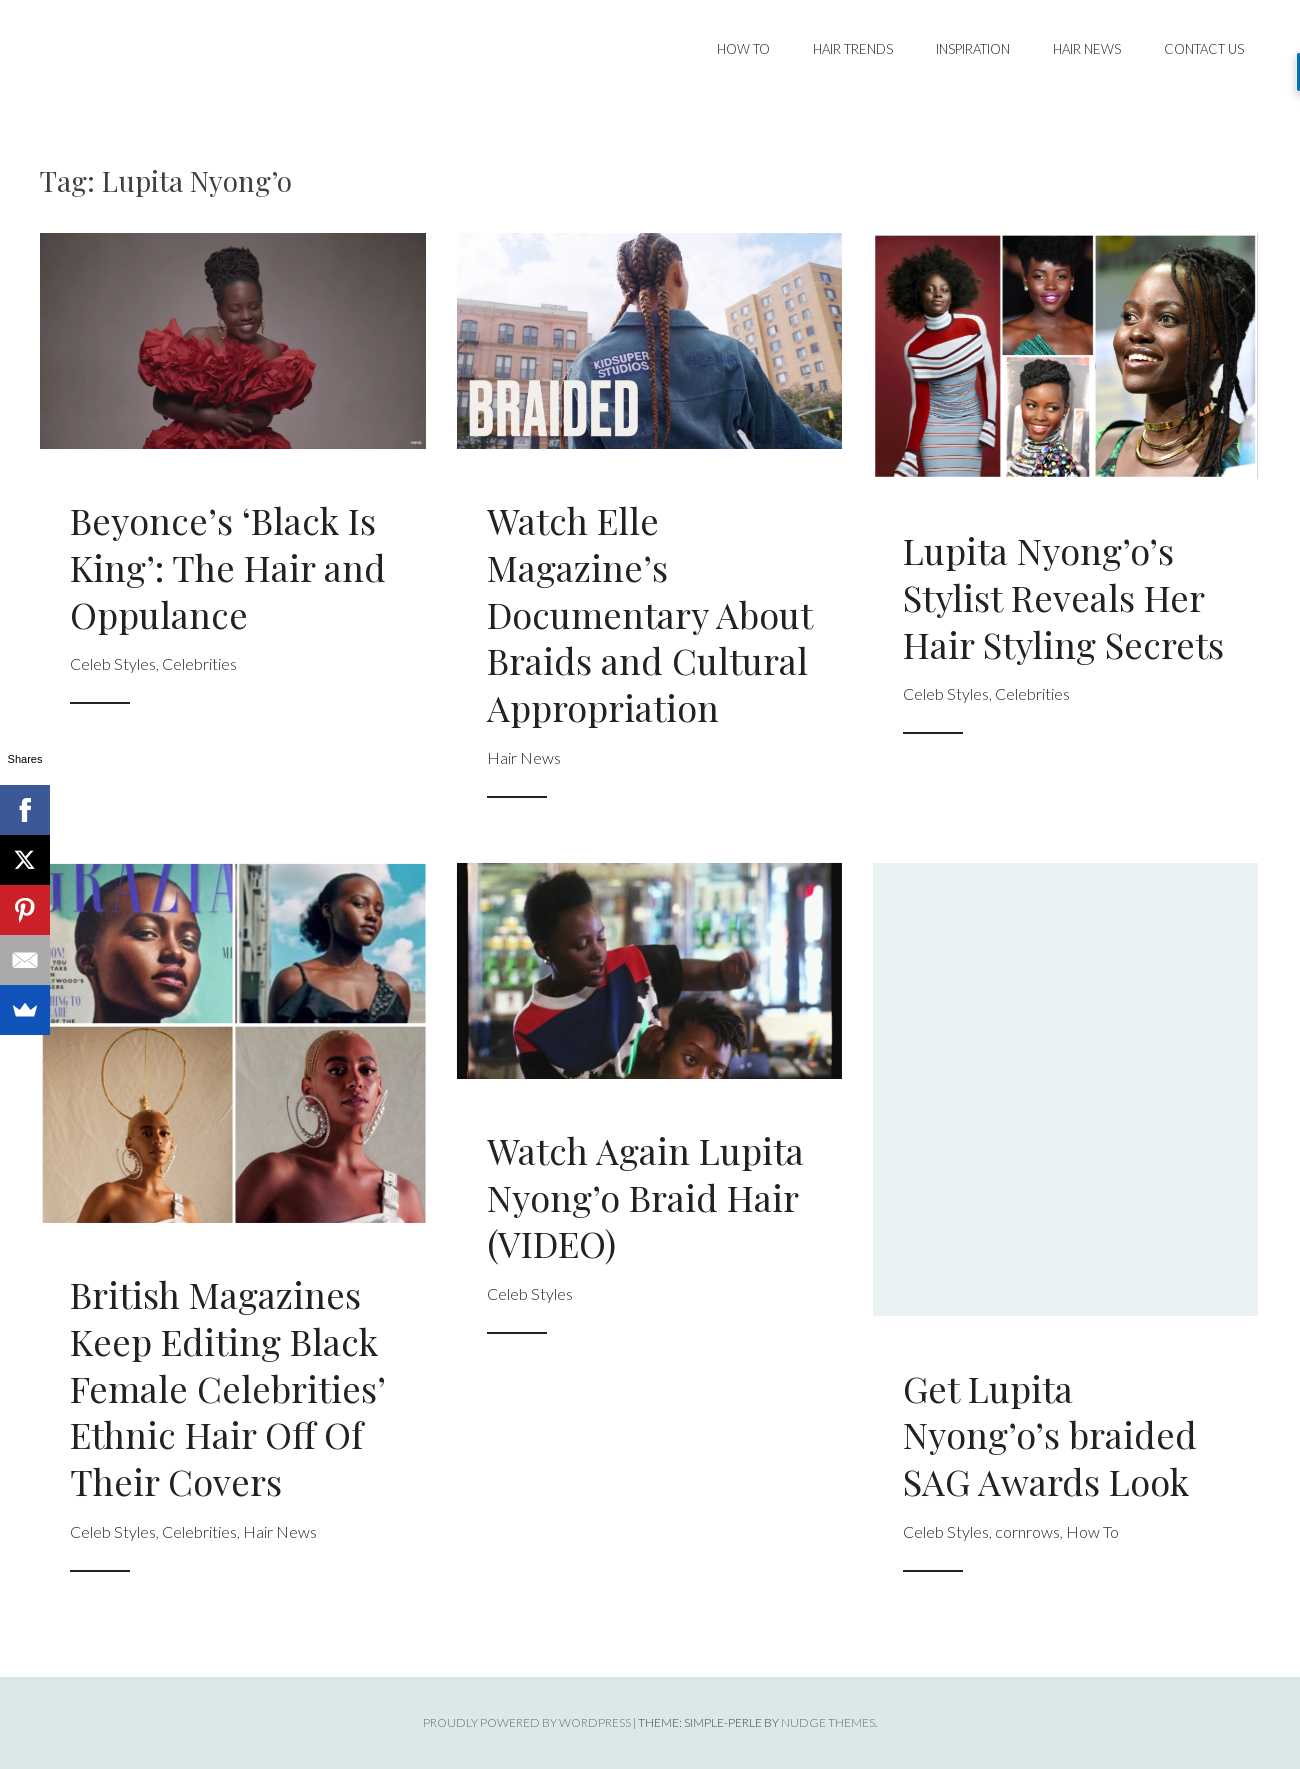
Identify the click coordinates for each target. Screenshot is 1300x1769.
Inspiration (973, 49)
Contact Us (1204, 49)
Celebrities (199, 663)
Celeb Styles (113, 663)
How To (743, 49)
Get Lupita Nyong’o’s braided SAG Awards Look (1050, 1435)
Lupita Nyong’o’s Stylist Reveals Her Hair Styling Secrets (1063, 597)
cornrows (1027, 1531)
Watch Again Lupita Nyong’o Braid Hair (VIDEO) (645, 1197)
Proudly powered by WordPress (527, 1722)
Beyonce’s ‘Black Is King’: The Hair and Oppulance (228, 567)
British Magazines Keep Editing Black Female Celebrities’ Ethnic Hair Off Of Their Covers (227, 1387)
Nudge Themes (828, 1722)
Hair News (1087, 49)
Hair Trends (853, 49)
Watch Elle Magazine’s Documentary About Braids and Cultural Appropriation (649, 613)
